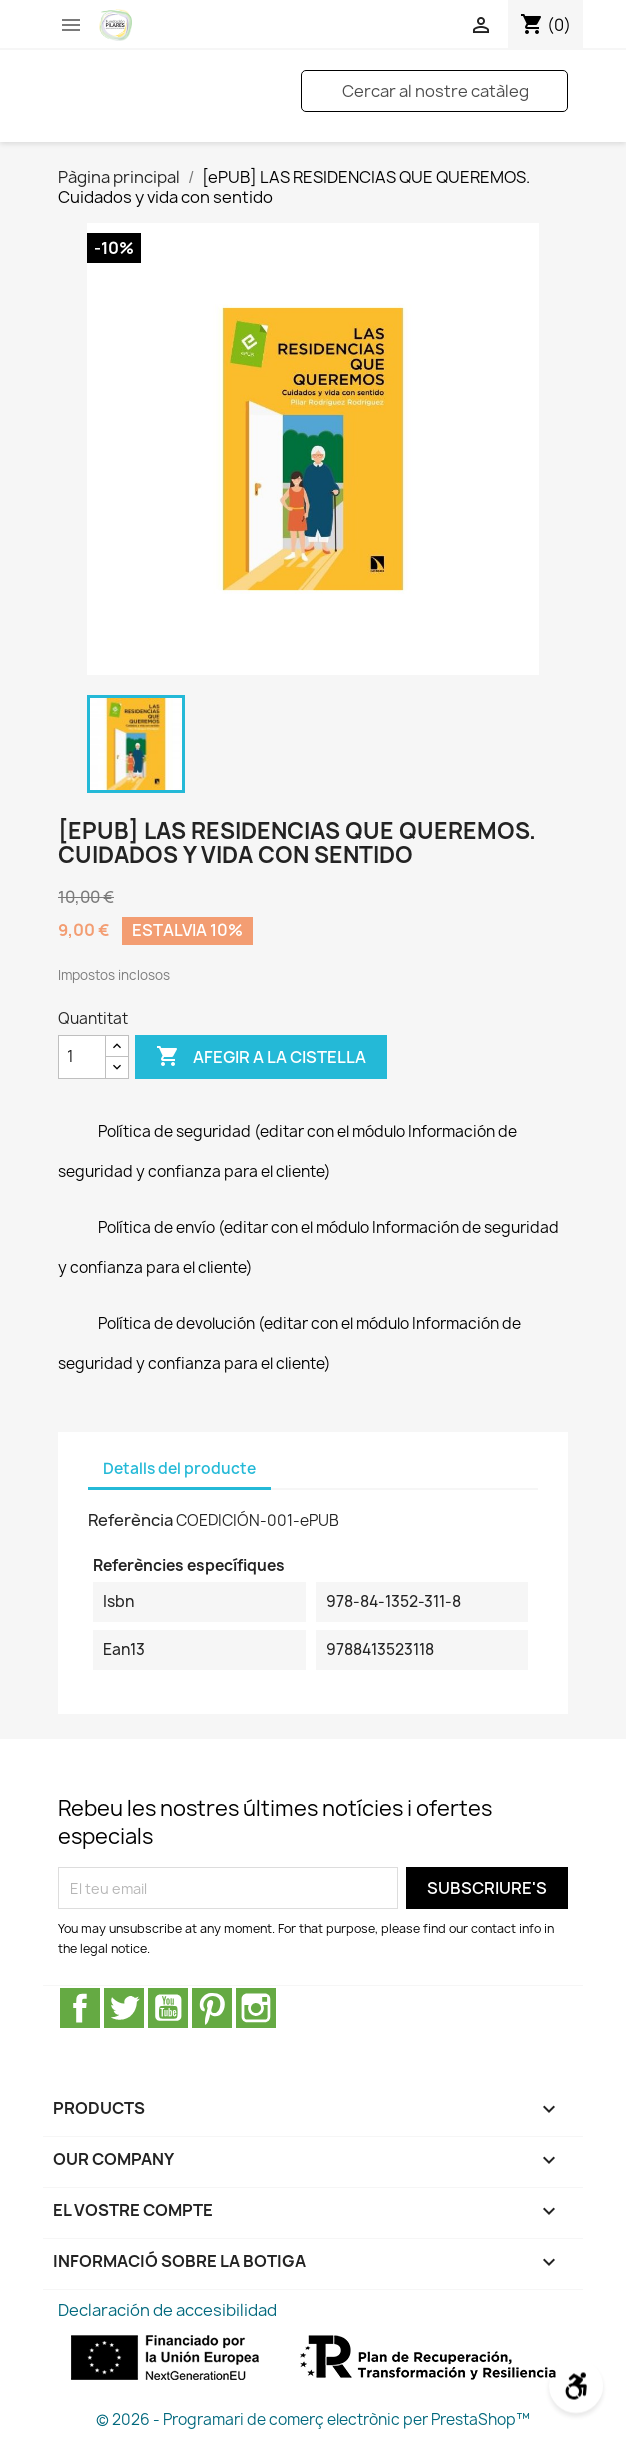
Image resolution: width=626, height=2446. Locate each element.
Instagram (256, 2008)
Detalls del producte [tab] (179, 1468)
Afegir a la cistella (261, 1057)
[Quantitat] (82, 1057)
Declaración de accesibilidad (167, 2310)
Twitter (124, 2008)
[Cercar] (434, 91)
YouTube (168, 2008)
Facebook (80, 2008)
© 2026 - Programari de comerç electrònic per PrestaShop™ (313, 2419)
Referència (130, 1520)
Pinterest (212, 2008)
